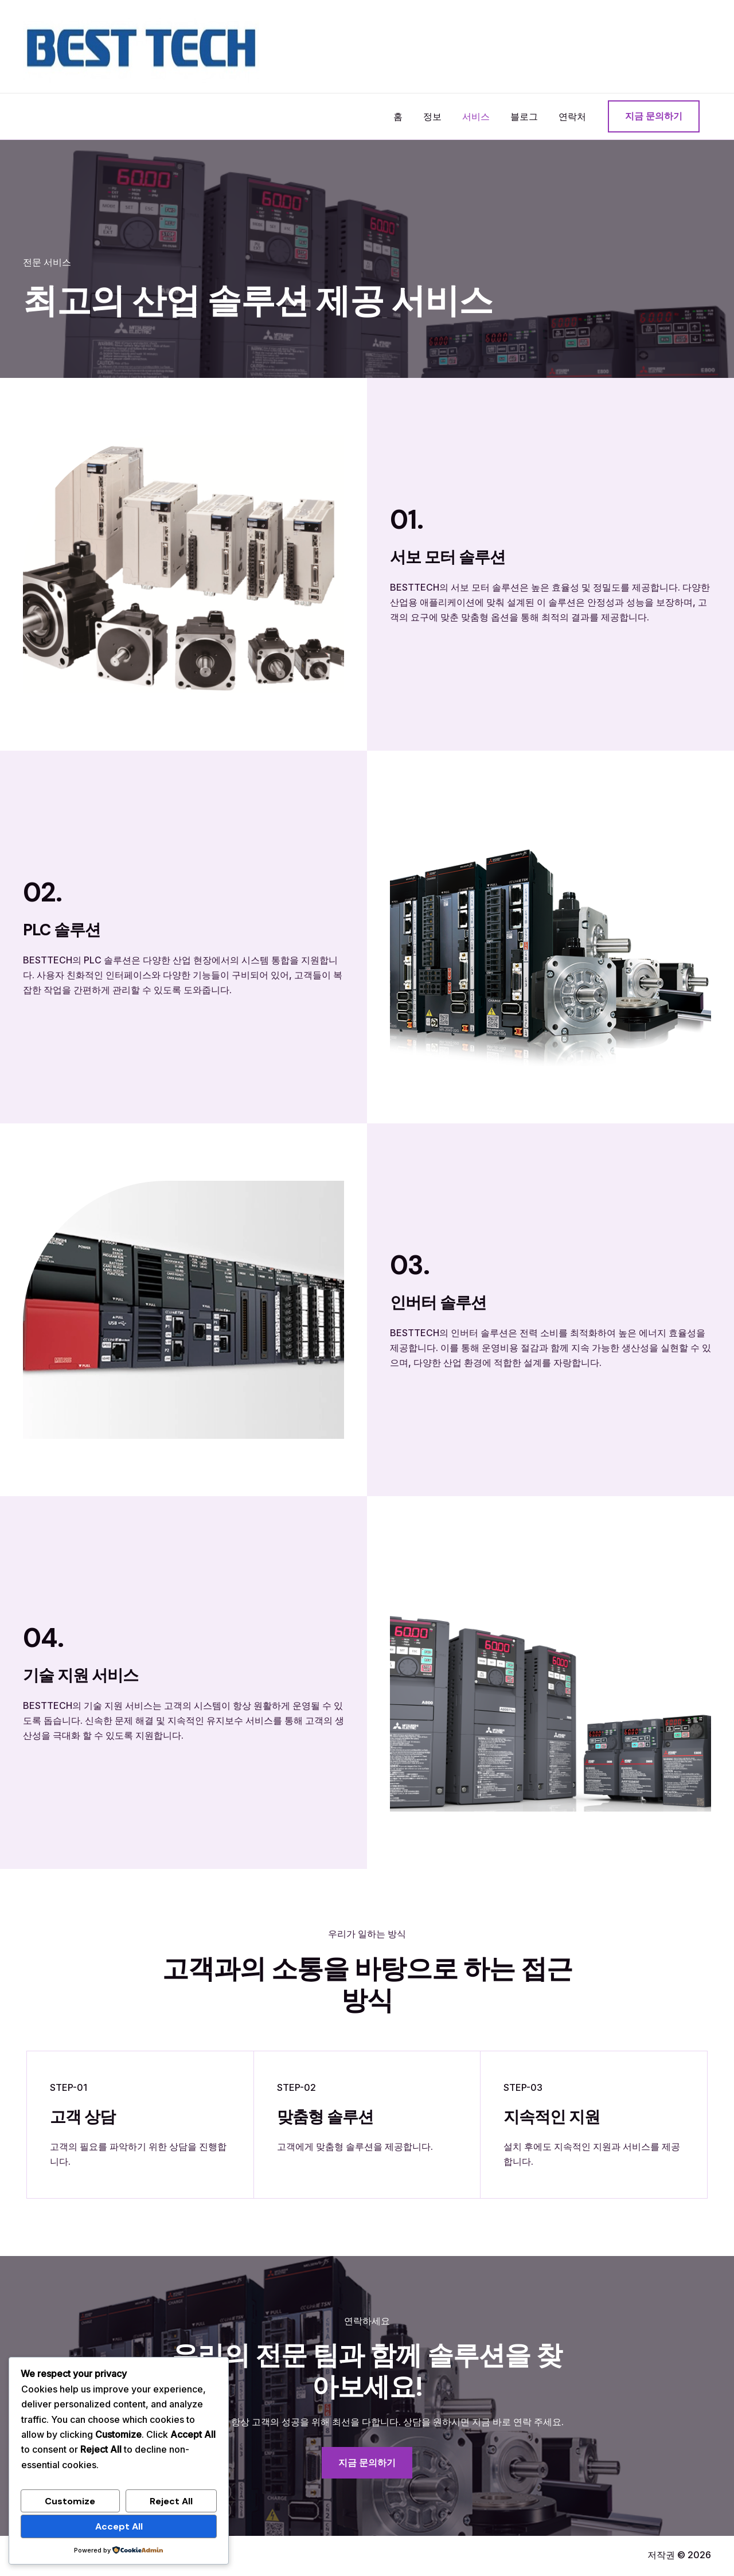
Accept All (119, 2526)
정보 (440, 116)
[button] (654, 116)
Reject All (171, 2501)
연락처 (573, 116)
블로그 (527, 116)
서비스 (481, 116)
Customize (70, 2501)
